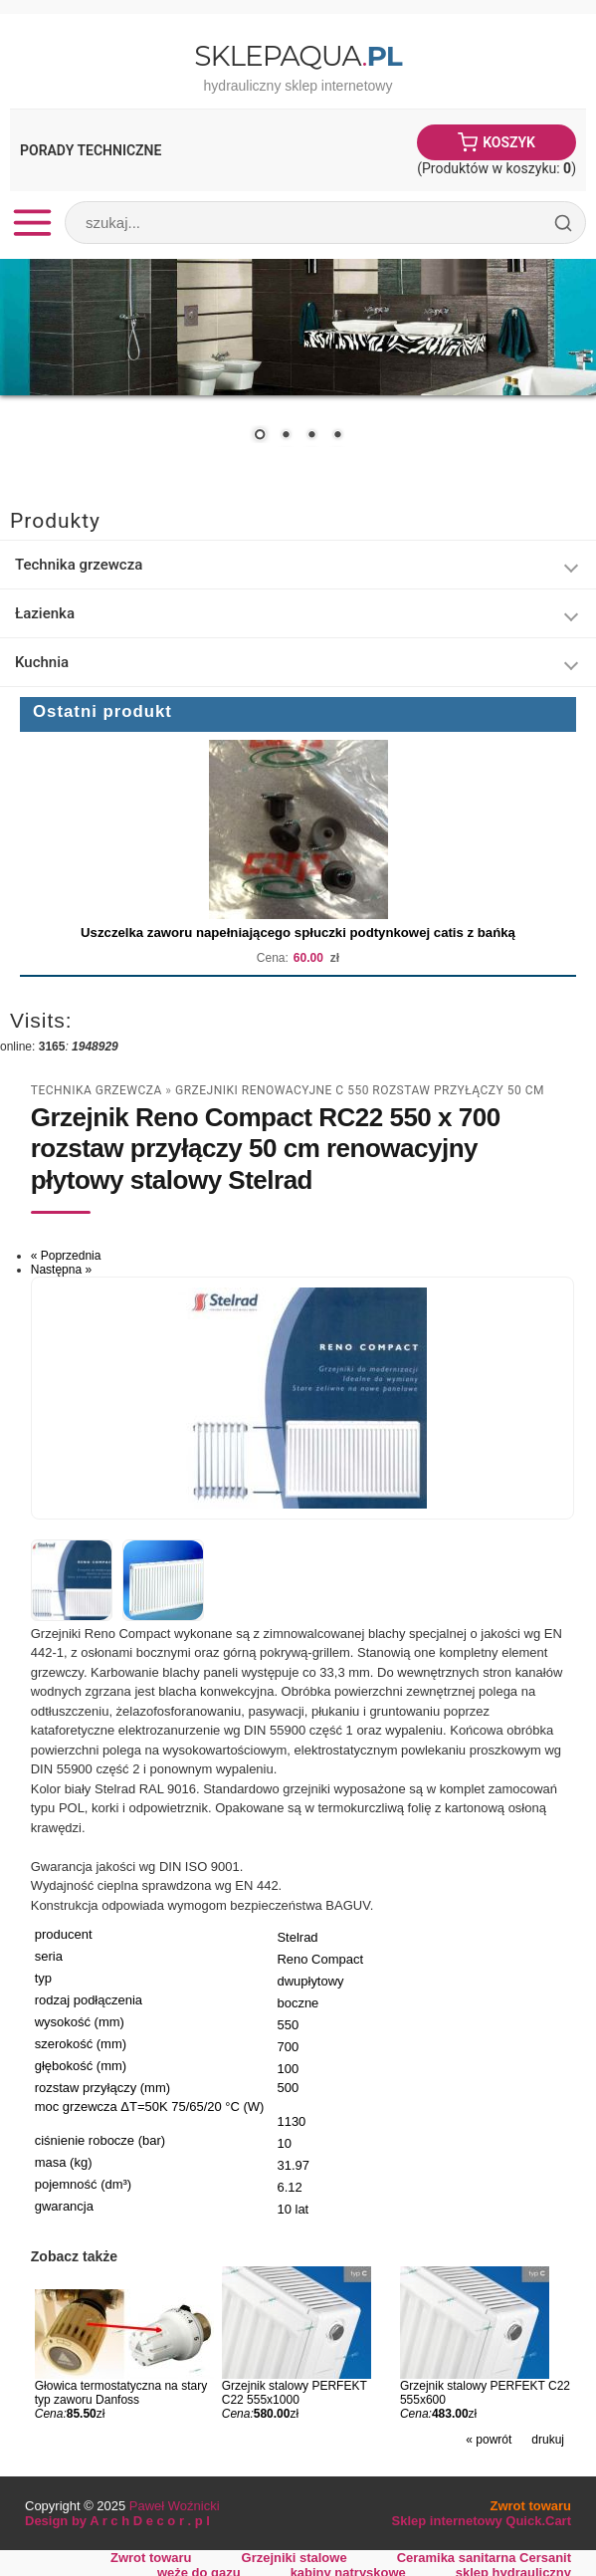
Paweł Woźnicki (174, 2505)
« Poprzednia (66, 1256)
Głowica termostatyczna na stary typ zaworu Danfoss (121, 2393)
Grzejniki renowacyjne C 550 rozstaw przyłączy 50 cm (359, 1090)
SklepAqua (297, 56)
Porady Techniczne (90, 150)
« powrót (488, 2440)
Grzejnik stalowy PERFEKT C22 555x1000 (294, 2393)
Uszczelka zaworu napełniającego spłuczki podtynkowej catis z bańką (298, 932)
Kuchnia (42, 662)
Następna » (61, 1270)
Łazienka (45, 613)
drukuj (547, 2440)
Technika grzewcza (78, 565)
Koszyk (509, 142)
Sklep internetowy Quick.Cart (481, 2520)
